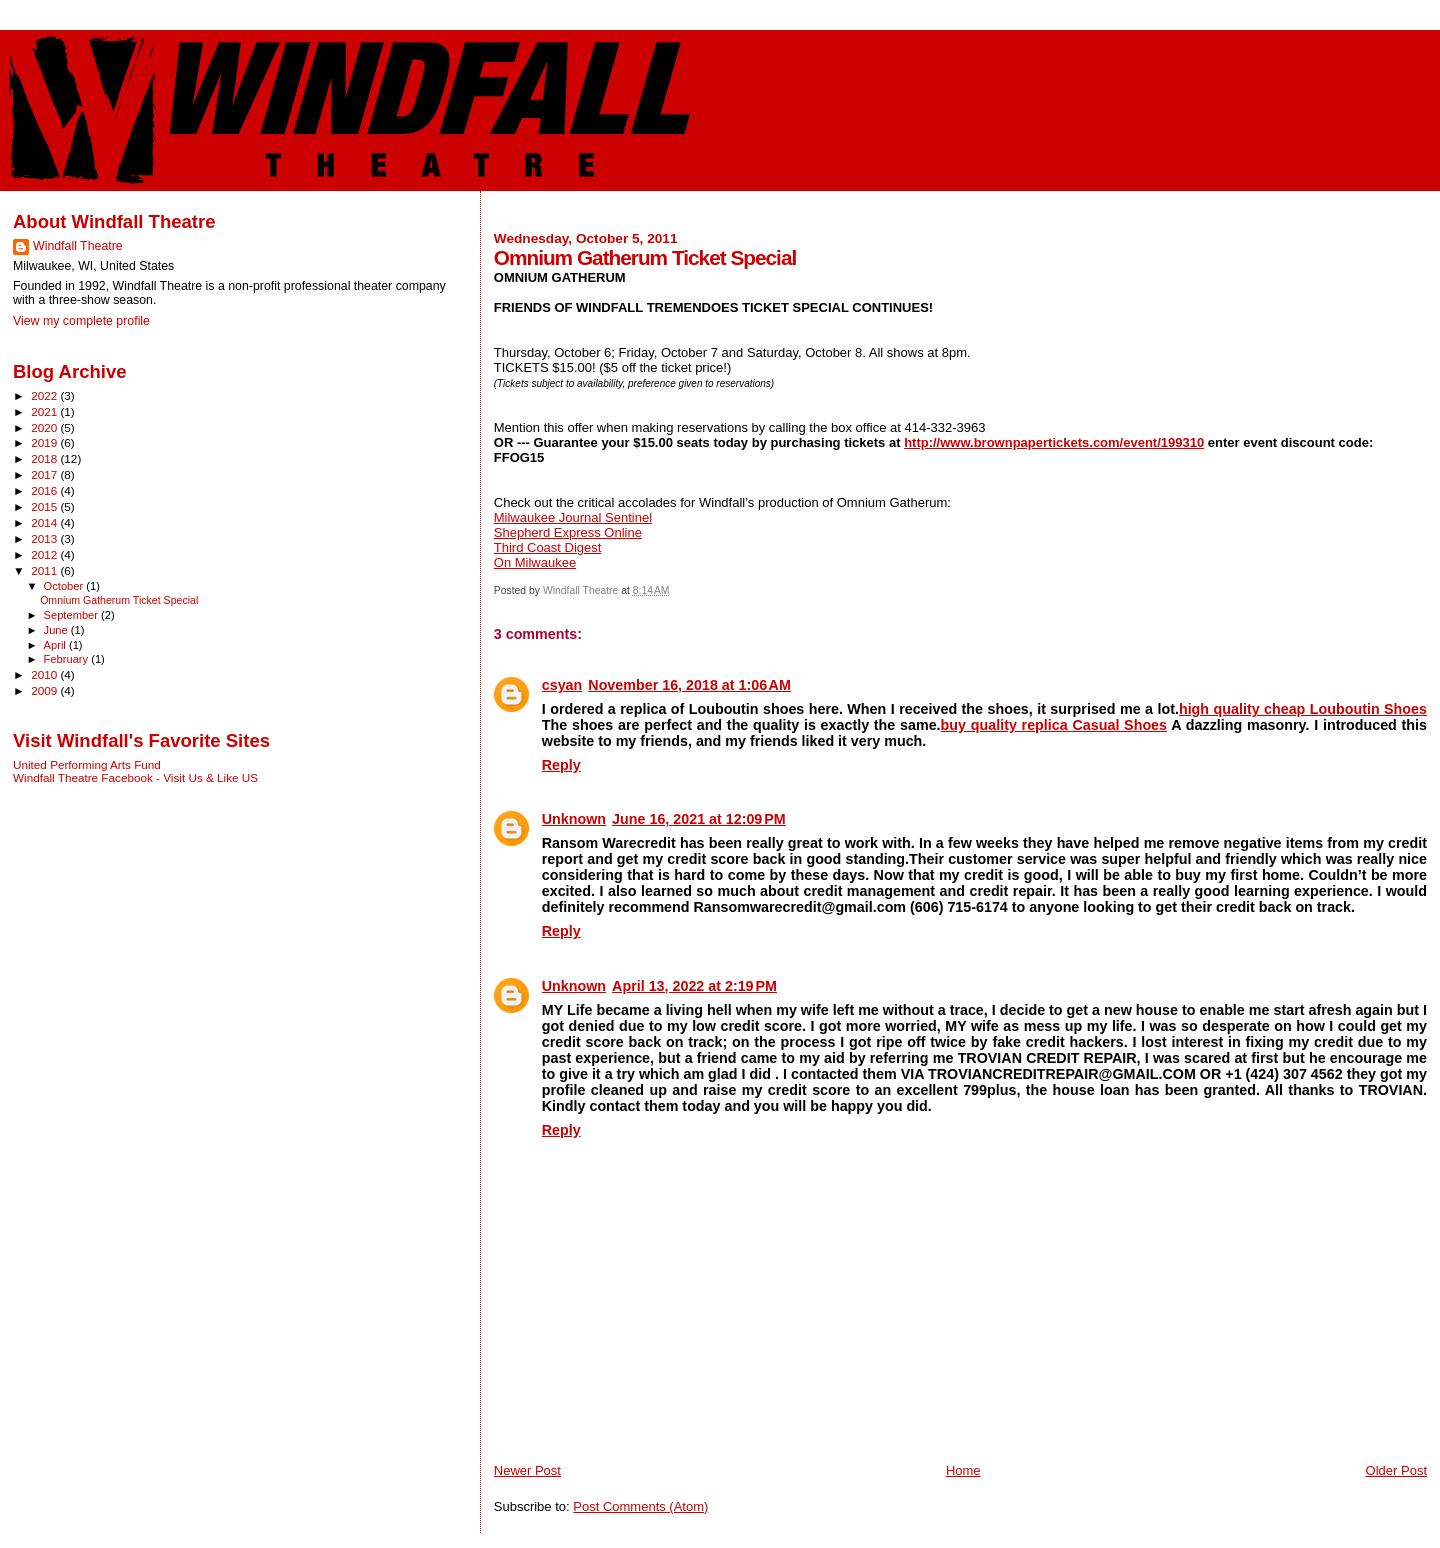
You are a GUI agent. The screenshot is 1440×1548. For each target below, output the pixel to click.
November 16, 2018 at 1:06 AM (689, 685)
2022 (45, 395)
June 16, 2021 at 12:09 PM (699, 819)
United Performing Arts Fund (87, 764)
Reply (561, 765)
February (68, 659)
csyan (562, 685)
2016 (45, 490)
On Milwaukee (535, 562)
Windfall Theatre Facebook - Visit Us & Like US (135, 777)
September (73, 615)
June (57, 630)
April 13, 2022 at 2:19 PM (694, 986)
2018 (45, 458)
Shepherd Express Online (568, 532)
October (65, 586)
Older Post (1396, 1470)
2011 (45, 570)
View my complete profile (81, 321)
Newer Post (527, 1470)
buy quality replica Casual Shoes (1054, 725)
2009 (45, 690)
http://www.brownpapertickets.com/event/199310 (1054, 442)
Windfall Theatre (78, 246)
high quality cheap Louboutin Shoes (1303, 709)
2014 (45, 522)
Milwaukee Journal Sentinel (573, 517)
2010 (45, 674)
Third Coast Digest (548, 547)
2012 (45, 554)
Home (963, 1470)
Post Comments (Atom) (640, 1506)
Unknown (574, 819)
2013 (45, 538)
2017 (45, 474)
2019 (45, 442)
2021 (45, 411)
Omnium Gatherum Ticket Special (119, 600)
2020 (45, 427)
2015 (45, 506)
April (56, 645)
